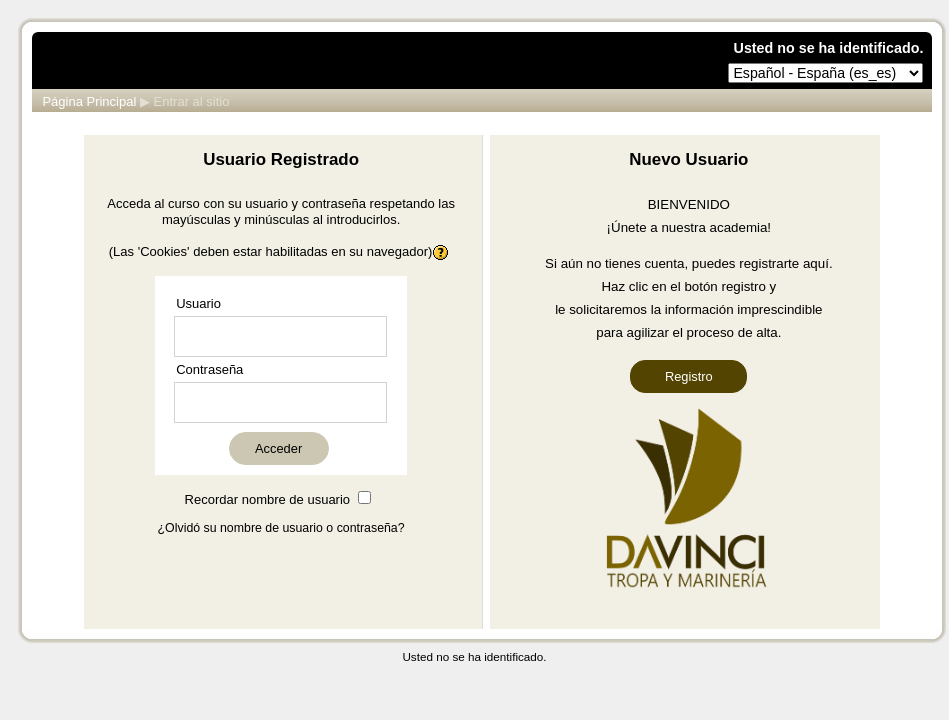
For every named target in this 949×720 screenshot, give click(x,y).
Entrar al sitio (192, 101)
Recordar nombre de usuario (267, 499)
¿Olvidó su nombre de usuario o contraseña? (281, 528)
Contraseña (209, 369)
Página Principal (89, 101)
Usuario (198, 303)
